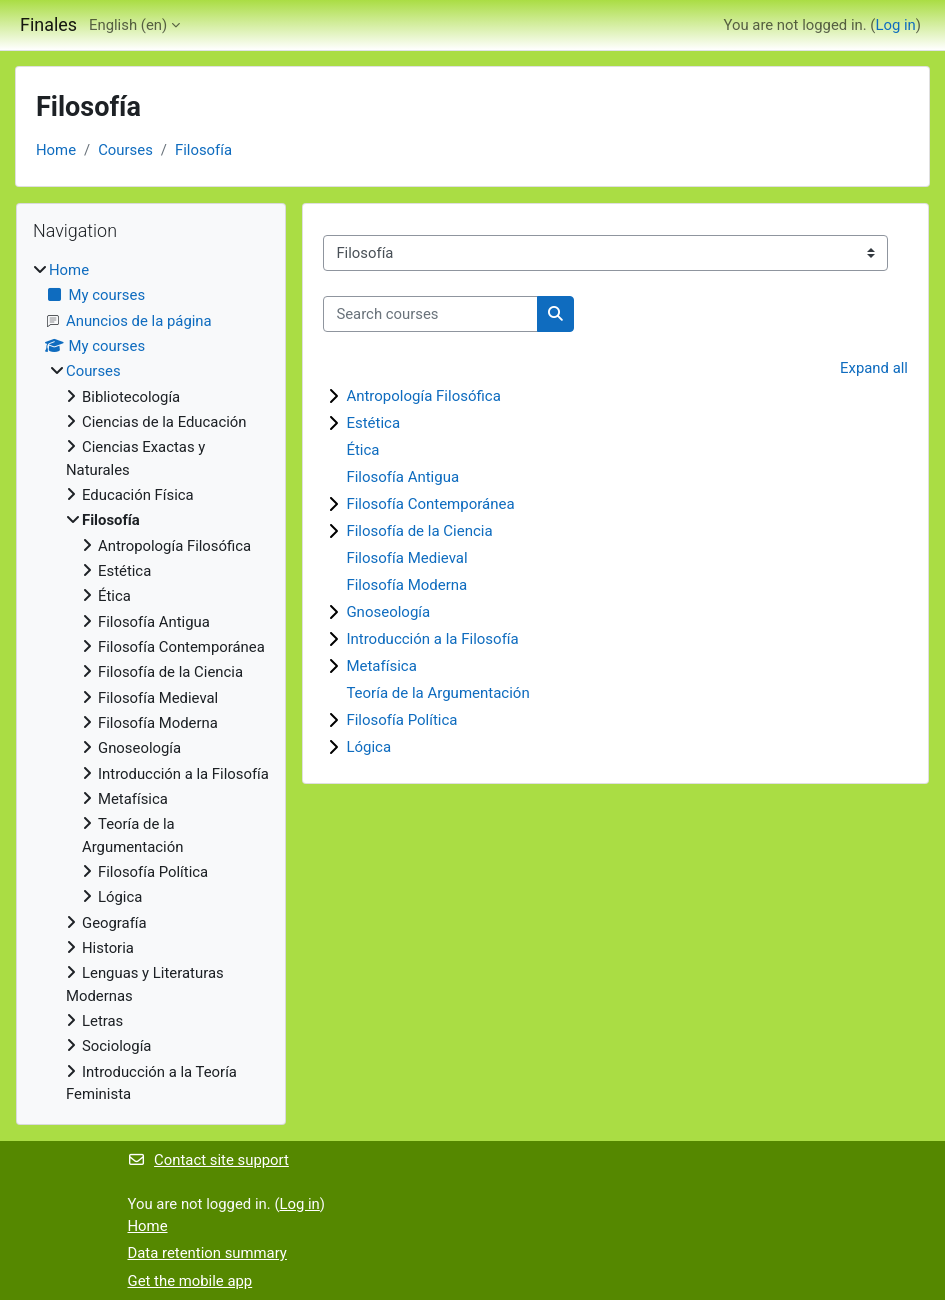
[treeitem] (151, 682)
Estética (373, 423)
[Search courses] (430, 314)
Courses (125, 150)
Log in (895, 25)
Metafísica (381, 666)
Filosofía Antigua (402, 477)
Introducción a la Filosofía (432, 639)
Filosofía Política (401, 720)
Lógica (368, 747)
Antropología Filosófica (423, 396)
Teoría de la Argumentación (437, 693)
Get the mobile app (190, 1281)
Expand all (874, 368)
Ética (362, 450)
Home (56, 150)
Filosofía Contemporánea (430, 504)
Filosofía (203, 150)
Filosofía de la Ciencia (419, 531)
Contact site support (208, 1160)
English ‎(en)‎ (128, 25)
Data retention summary (207, 1253)
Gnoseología (388, 612)
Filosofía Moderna (406, 585)
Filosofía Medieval (406, 558)
